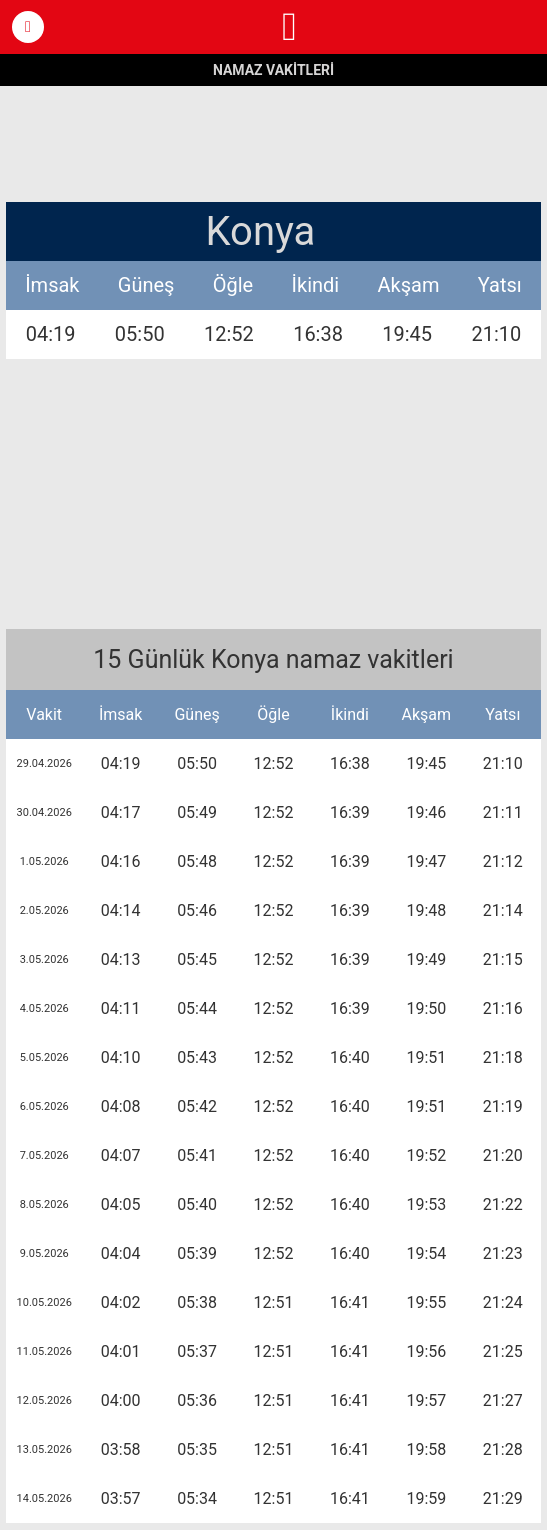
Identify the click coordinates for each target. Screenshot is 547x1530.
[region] (274, 142)
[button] (28, 27)
